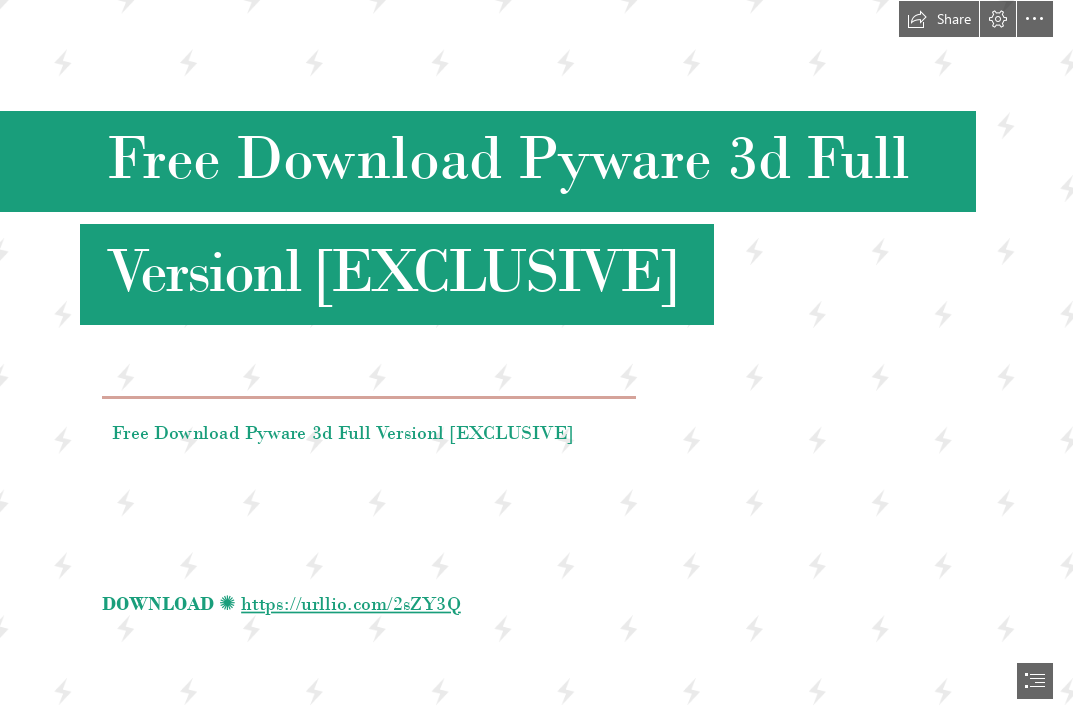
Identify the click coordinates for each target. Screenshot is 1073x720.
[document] (536, 360)
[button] (939, 19)
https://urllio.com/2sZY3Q (351, 602)
